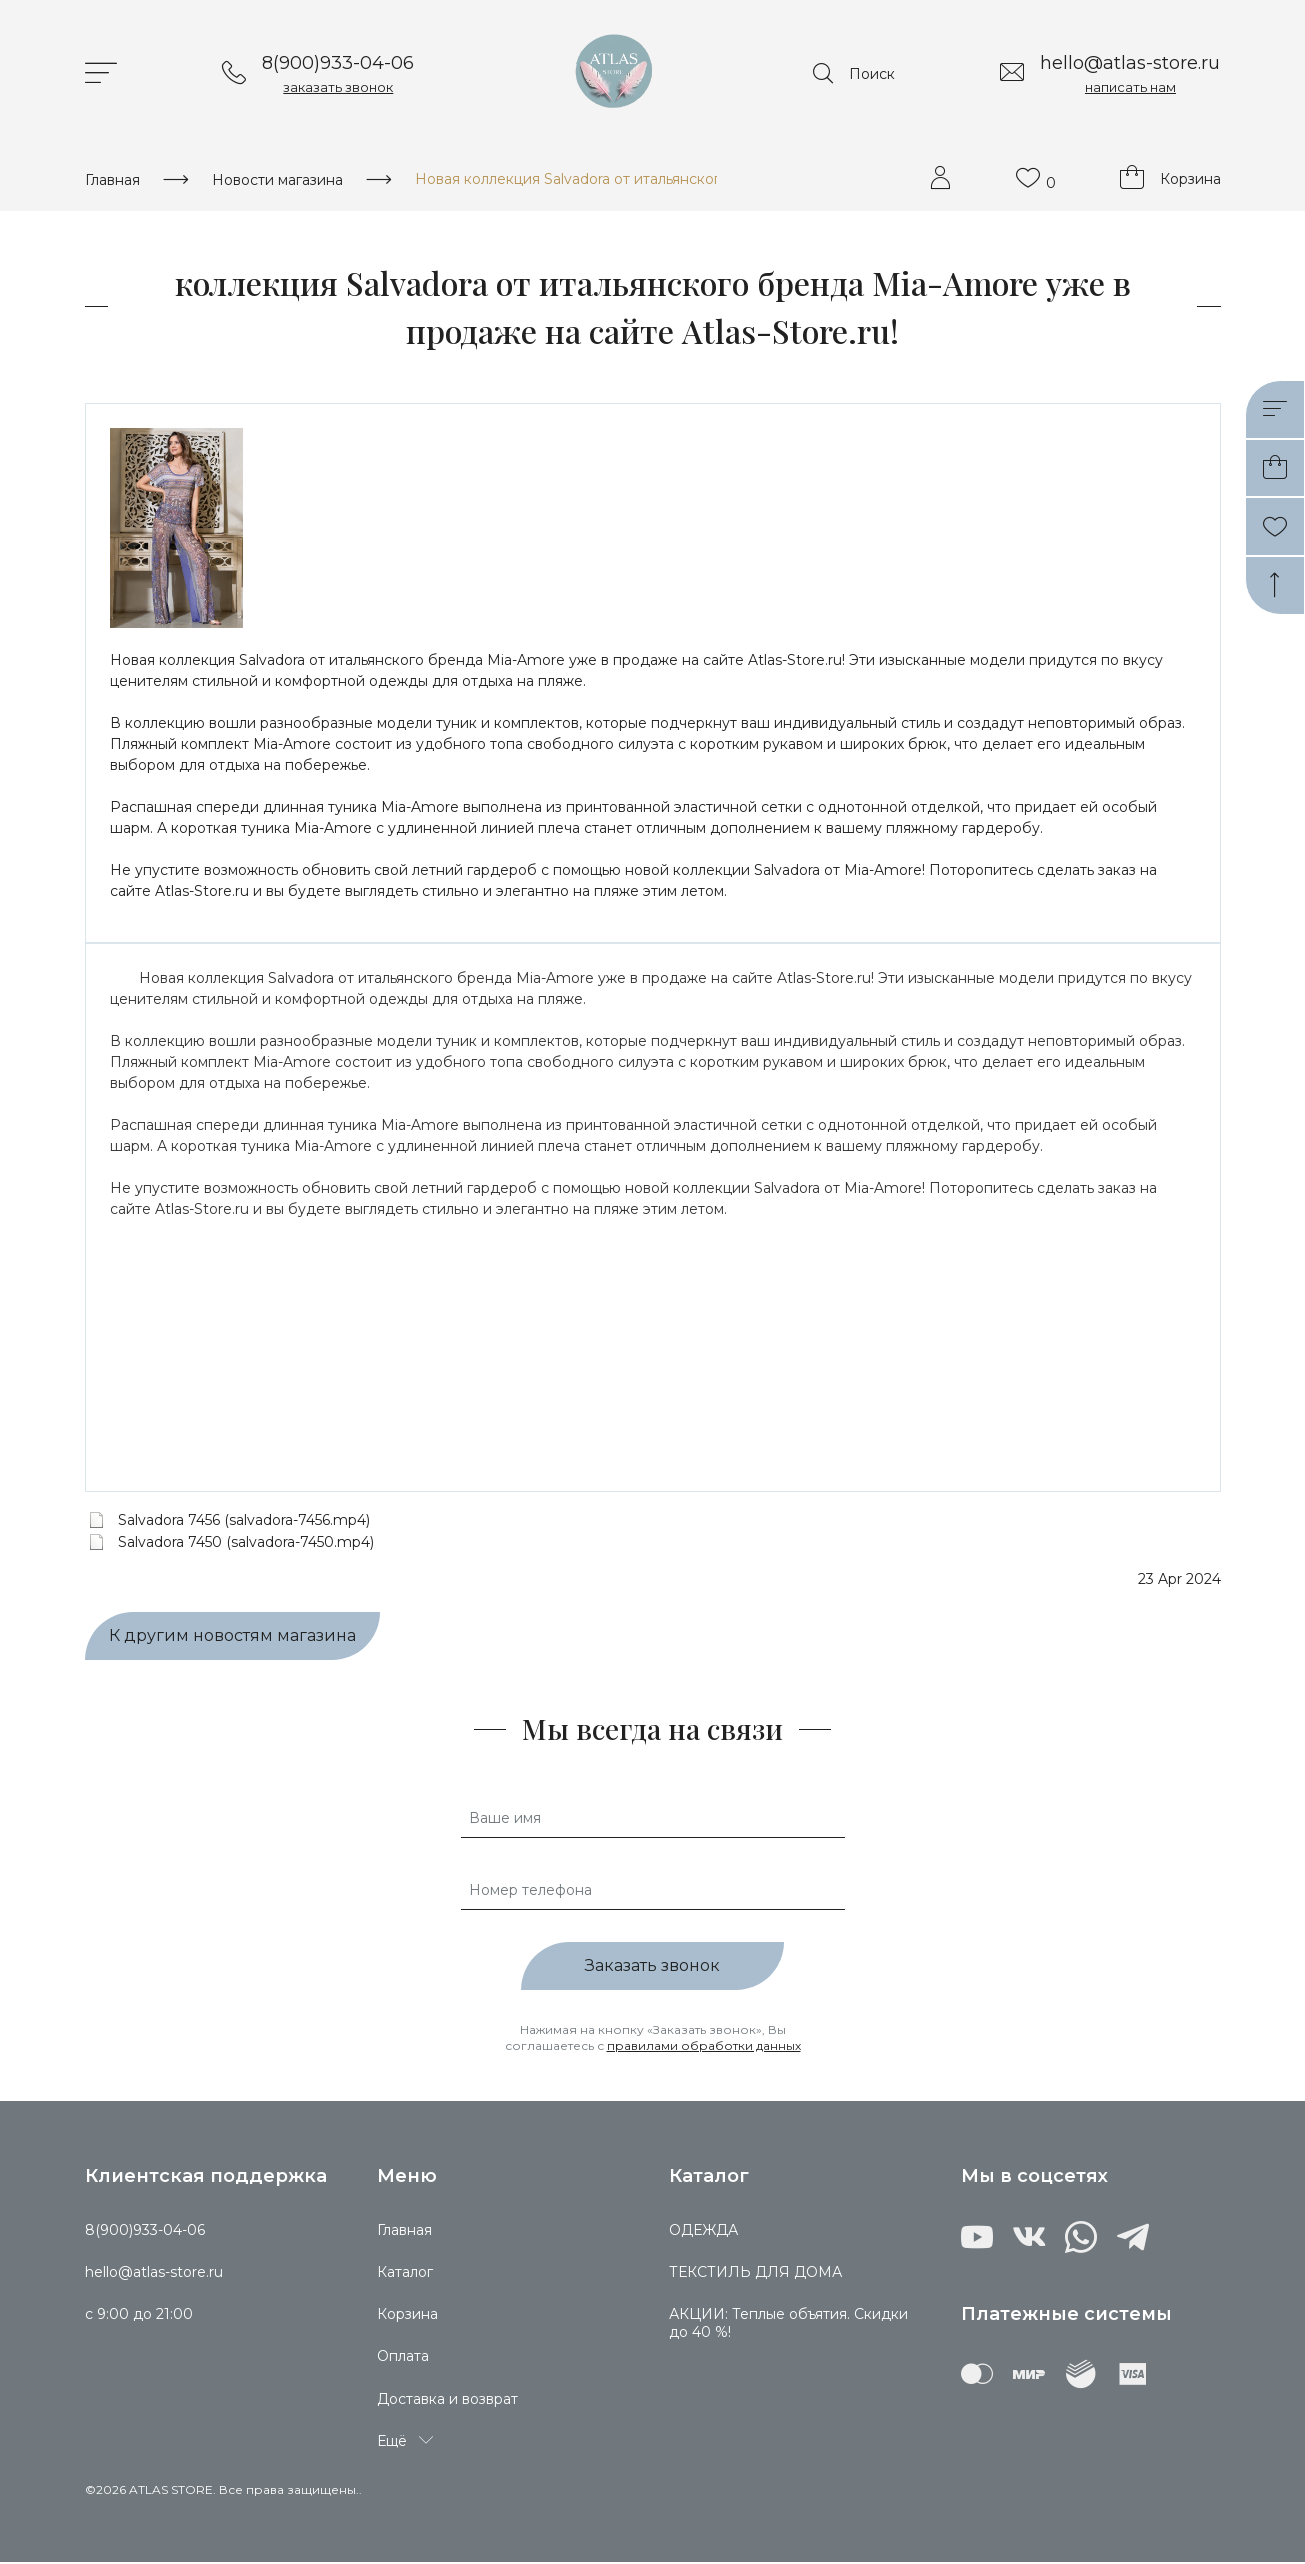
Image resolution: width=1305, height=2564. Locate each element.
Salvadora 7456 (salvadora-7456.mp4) (244, 1522)
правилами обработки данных (704, 2047)
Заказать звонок (652, 1968)
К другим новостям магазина (232, 1638)
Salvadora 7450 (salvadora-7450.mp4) (246, 1544)
